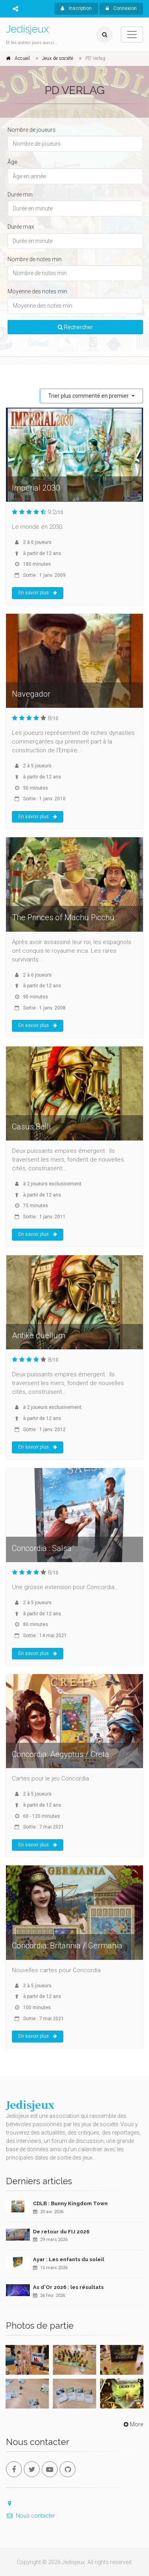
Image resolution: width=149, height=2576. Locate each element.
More (132, 2424)
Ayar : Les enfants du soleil (68, 2259)
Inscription (76, 8)
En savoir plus (37, 592)
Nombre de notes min (35, 259)
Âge (12, 162)
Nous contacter (30, 2515)
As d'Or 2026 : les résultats (68, 2287)
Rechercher (75, 327)
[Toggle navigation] (132, 34)
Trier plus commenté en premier (89, 396)
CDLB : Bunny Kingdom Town (70, 2203)
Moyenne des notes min (37, 291)
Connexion (121, 8)
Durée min (20, 194)
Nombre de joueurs (32, 130)
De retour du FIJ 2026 (61, 2232)
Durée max (21, 226)
